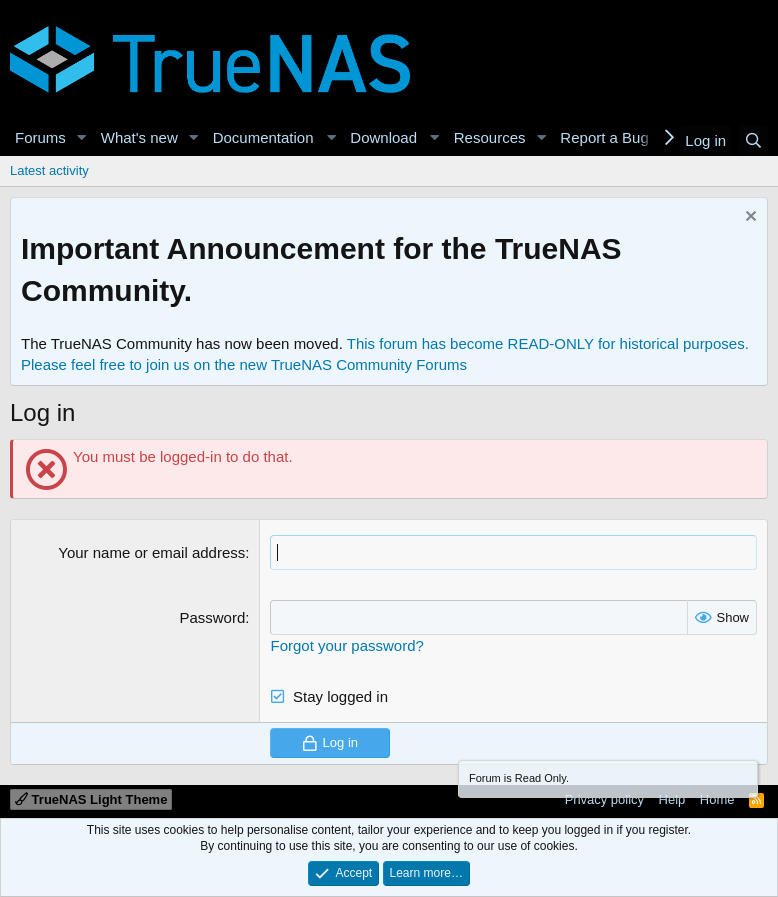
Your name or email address (151, 552)
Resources (490, 137)
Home (717, 799)
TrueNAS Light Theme (91, 799)
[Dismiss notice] (748, 218)
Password (212, 617)
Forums (40, 137)
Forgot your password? (346, 645)
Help (672, 799)
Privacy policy (604, 799)
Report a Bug (604, 137)
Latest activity (49, 170)
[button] (82, 137)
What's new (139, 137)
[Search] (753, 140)
